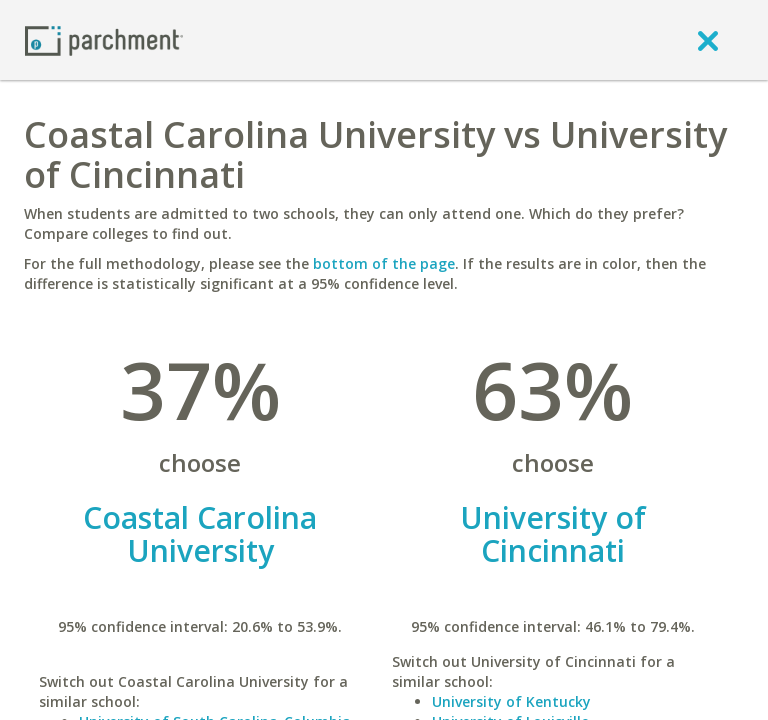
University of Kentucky (511, 701)
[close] (708, 40)
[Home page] (104, 39)
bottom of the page (384, 263)
